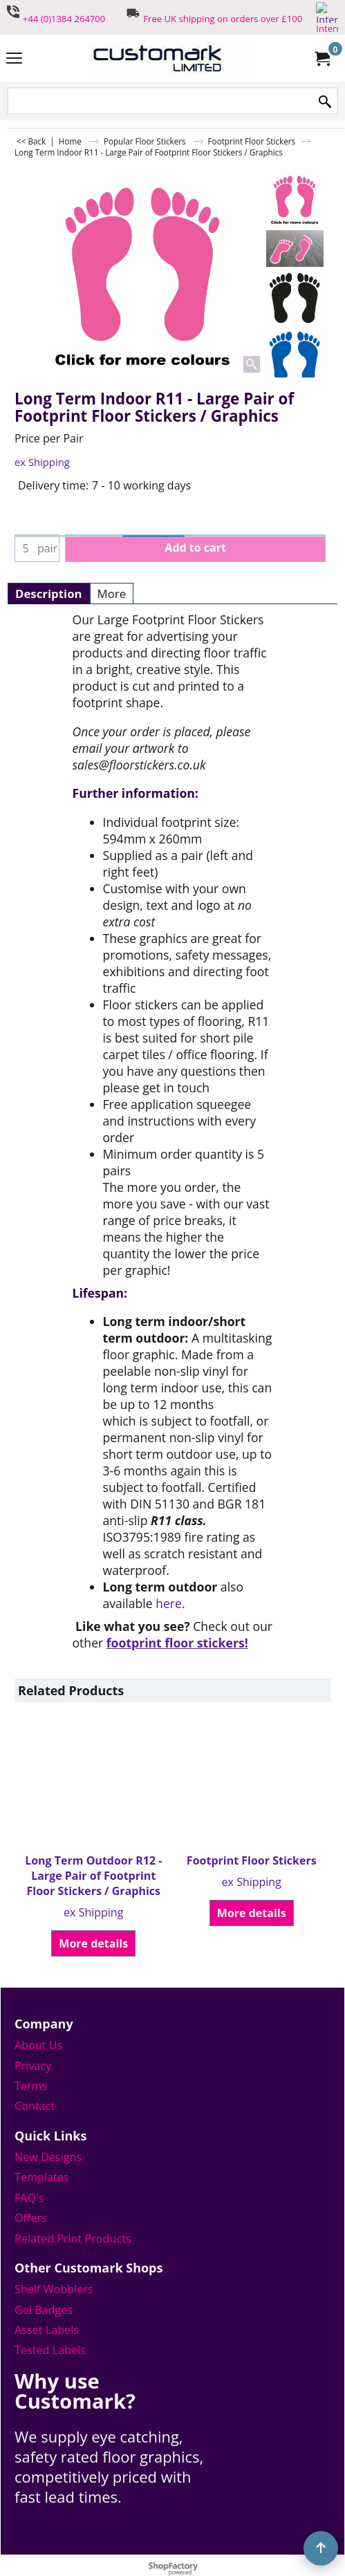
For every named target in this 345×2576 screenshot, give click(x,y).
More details (93, 1943)
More (112, 593)
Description (48, 593)
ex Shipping (42, 462)
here (169, 1603)
